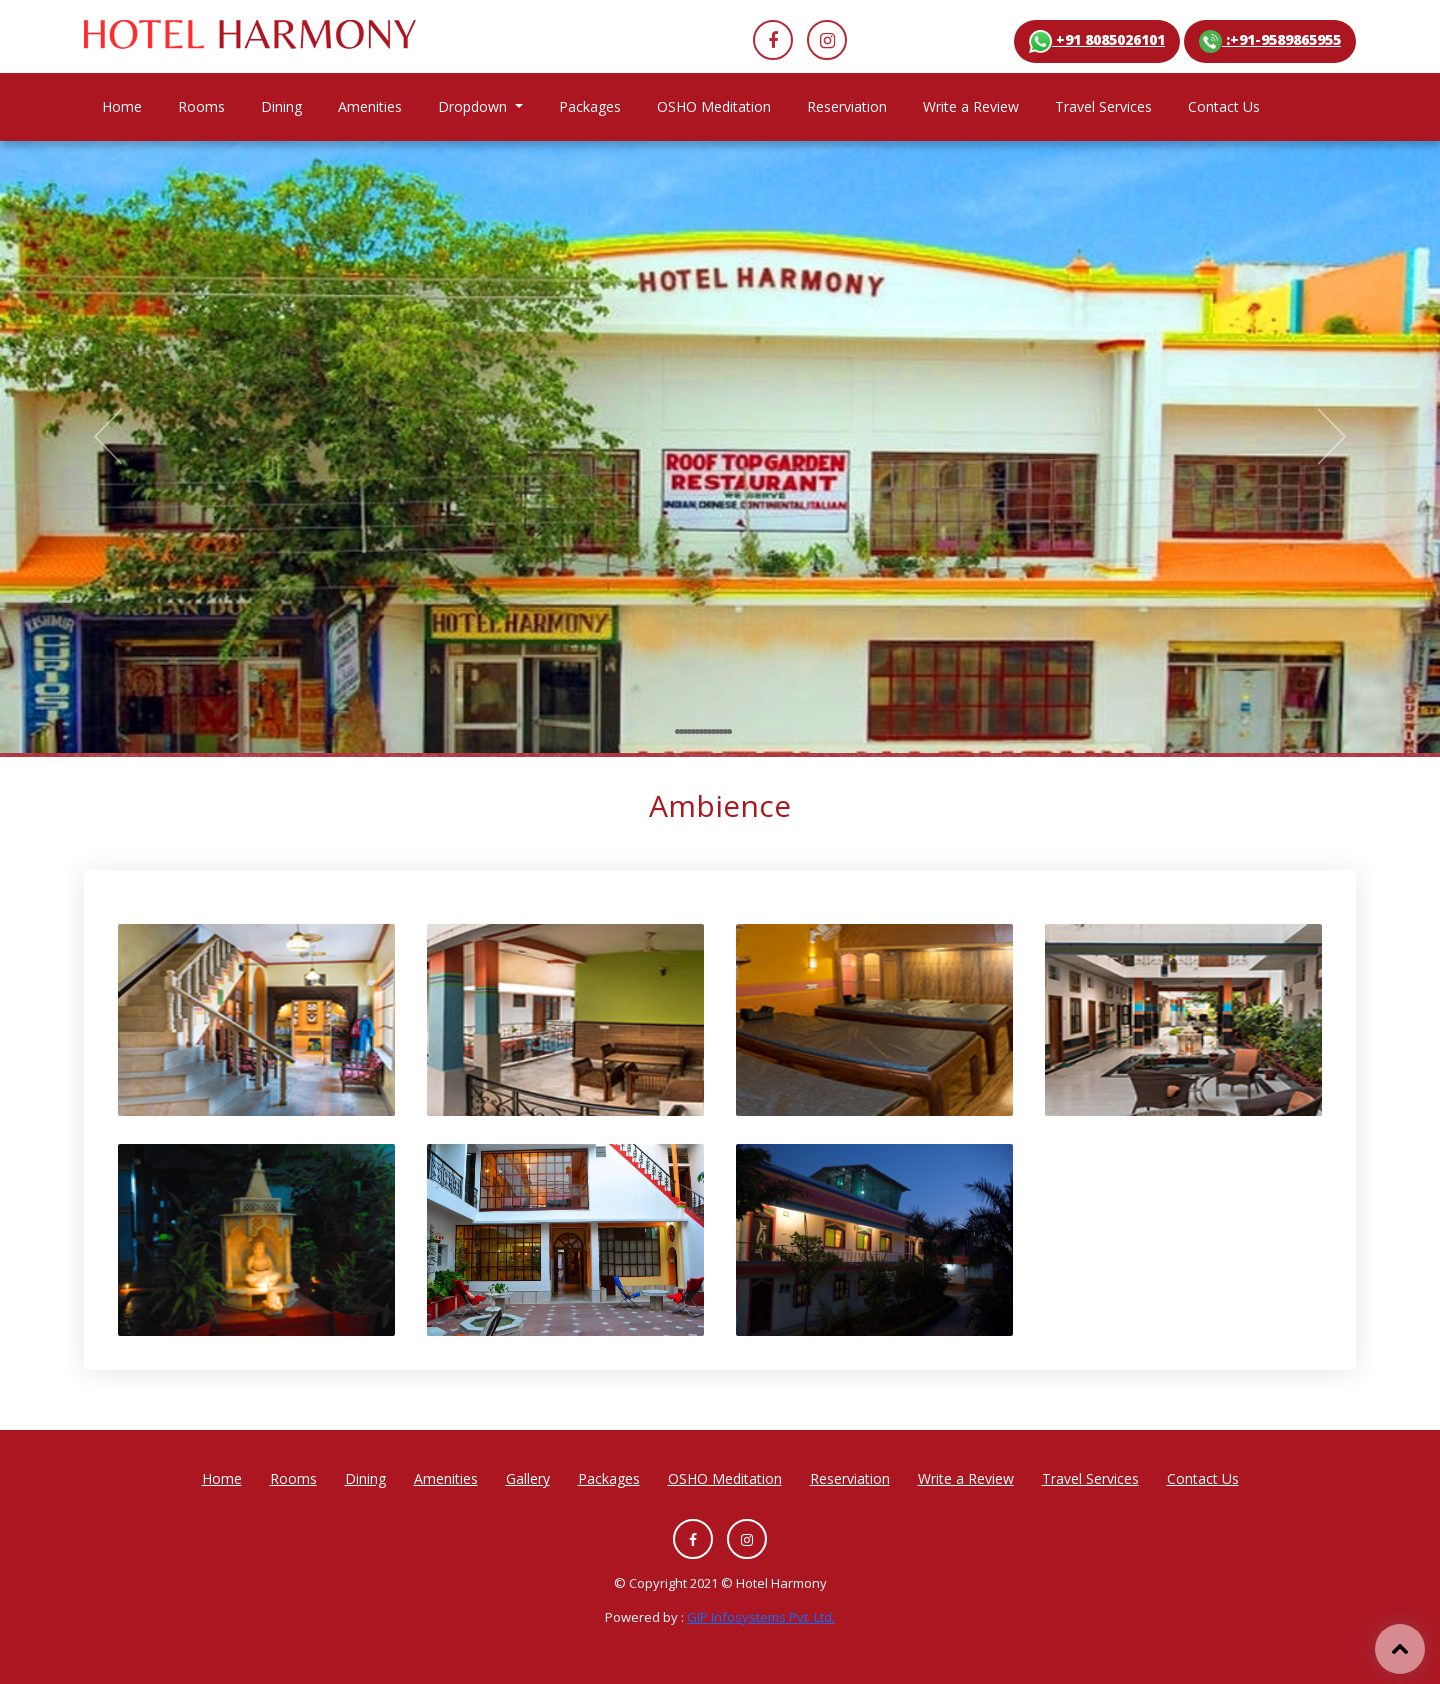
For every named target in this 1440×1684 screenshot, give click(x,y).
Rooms (201, 106)
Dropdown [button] (474, 106)
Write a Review (971, 106)
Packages (590, 106)
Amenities (370, 106)
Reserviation (847, 106)
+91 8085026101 (1097, 41)
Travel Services (1103, 106)
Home (131, 105)
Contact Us (1224, 106)
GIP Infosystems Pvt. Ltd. (761, 1617)
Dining (281, 106)
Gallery (528, 1479)
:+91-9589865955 (1270, 41)
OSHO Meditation (714, 106)
